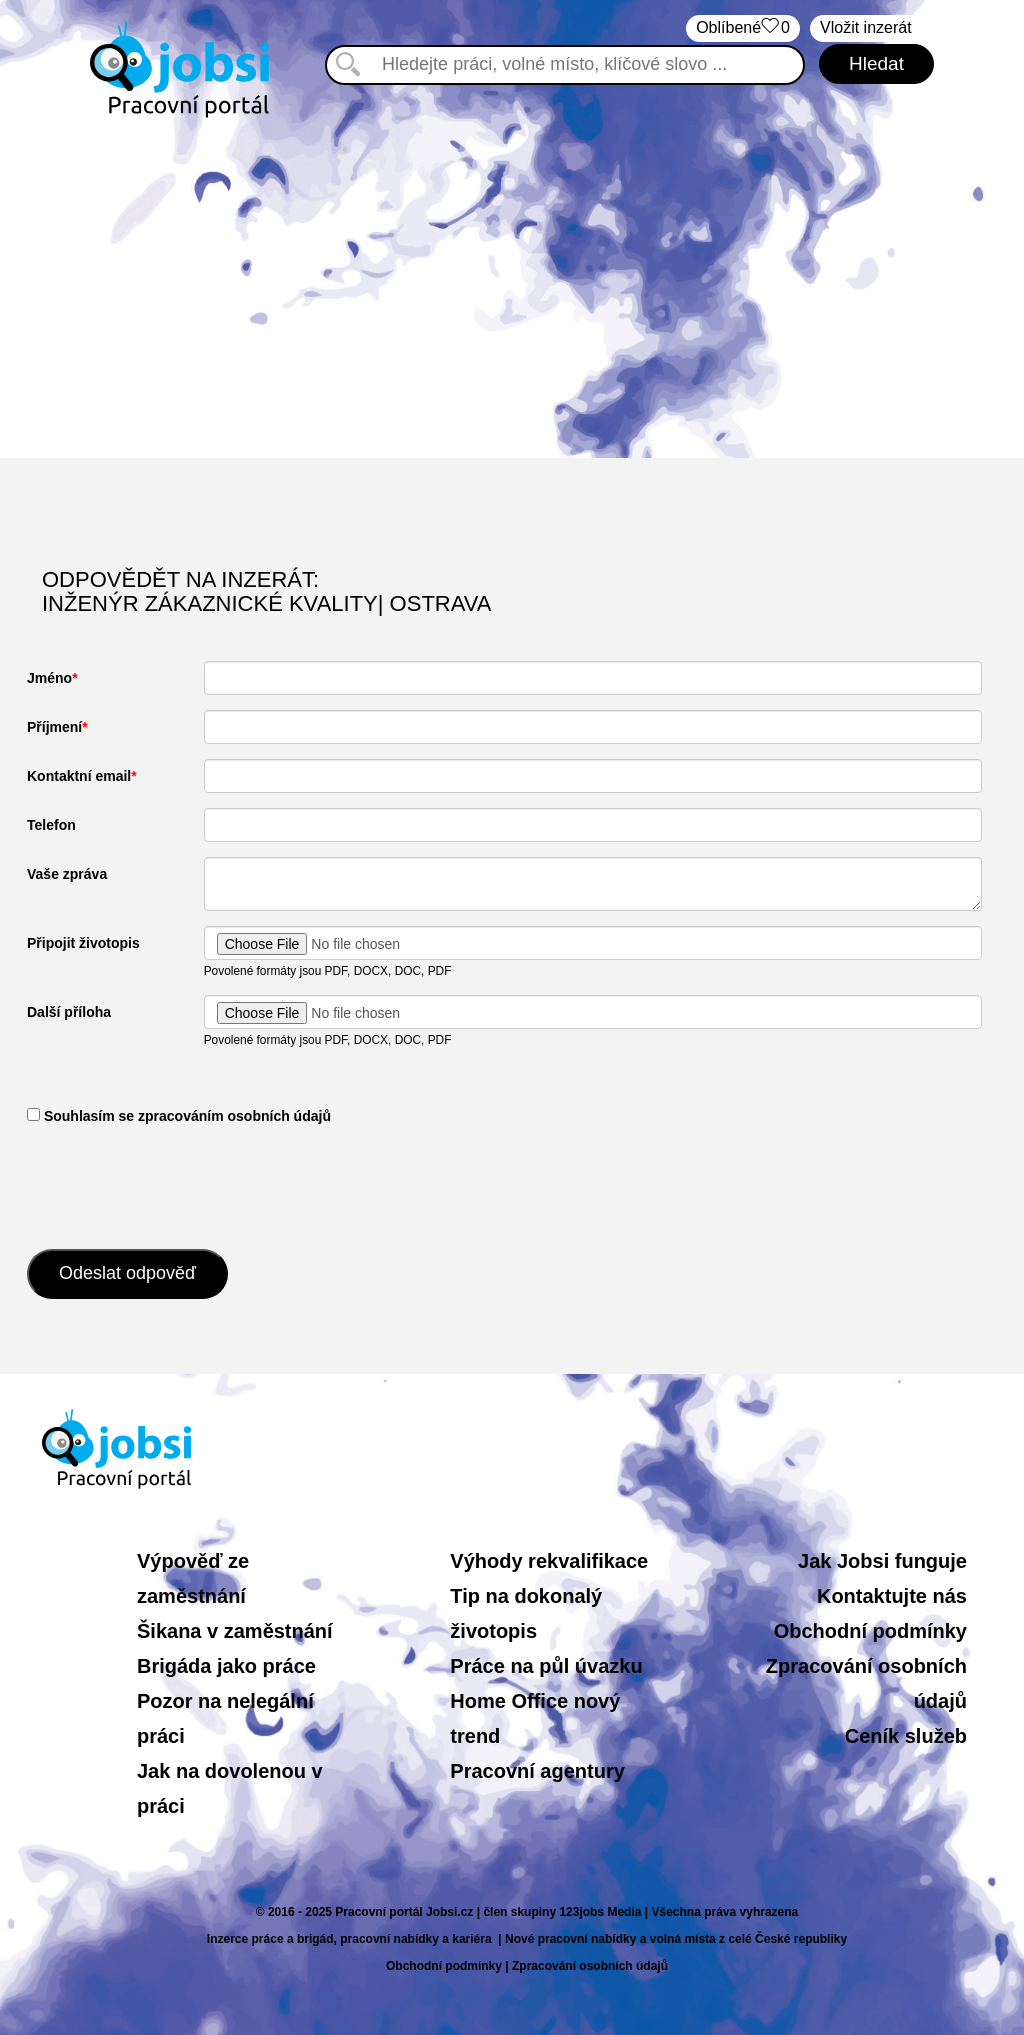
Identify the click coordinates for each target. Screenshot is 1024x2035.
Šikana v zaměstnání (235, 1631)
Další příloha (69, 1012)
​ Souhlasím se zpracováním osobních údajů (179, 1116)
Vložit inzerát (866, 27)
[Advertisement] (512, 288)
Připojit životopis (83, 943)
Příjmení (54, 727)
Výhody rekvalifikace (549, 1561)
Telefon (51, 825)
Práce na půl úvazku (546, 1666)
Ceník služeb (906, 1736)
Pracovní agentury (537, 1771)
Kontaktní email (79, 776)
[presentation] (179, 1185)
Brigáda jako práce (226, 1666)
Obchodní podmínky (870, 1631)
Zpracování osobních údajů (590, 1966)
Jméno (49, 678)
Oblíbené (743, 28)
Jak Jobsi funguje (882, 1561)
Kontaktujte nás (892, 1596)
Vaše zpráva (67, 874)
